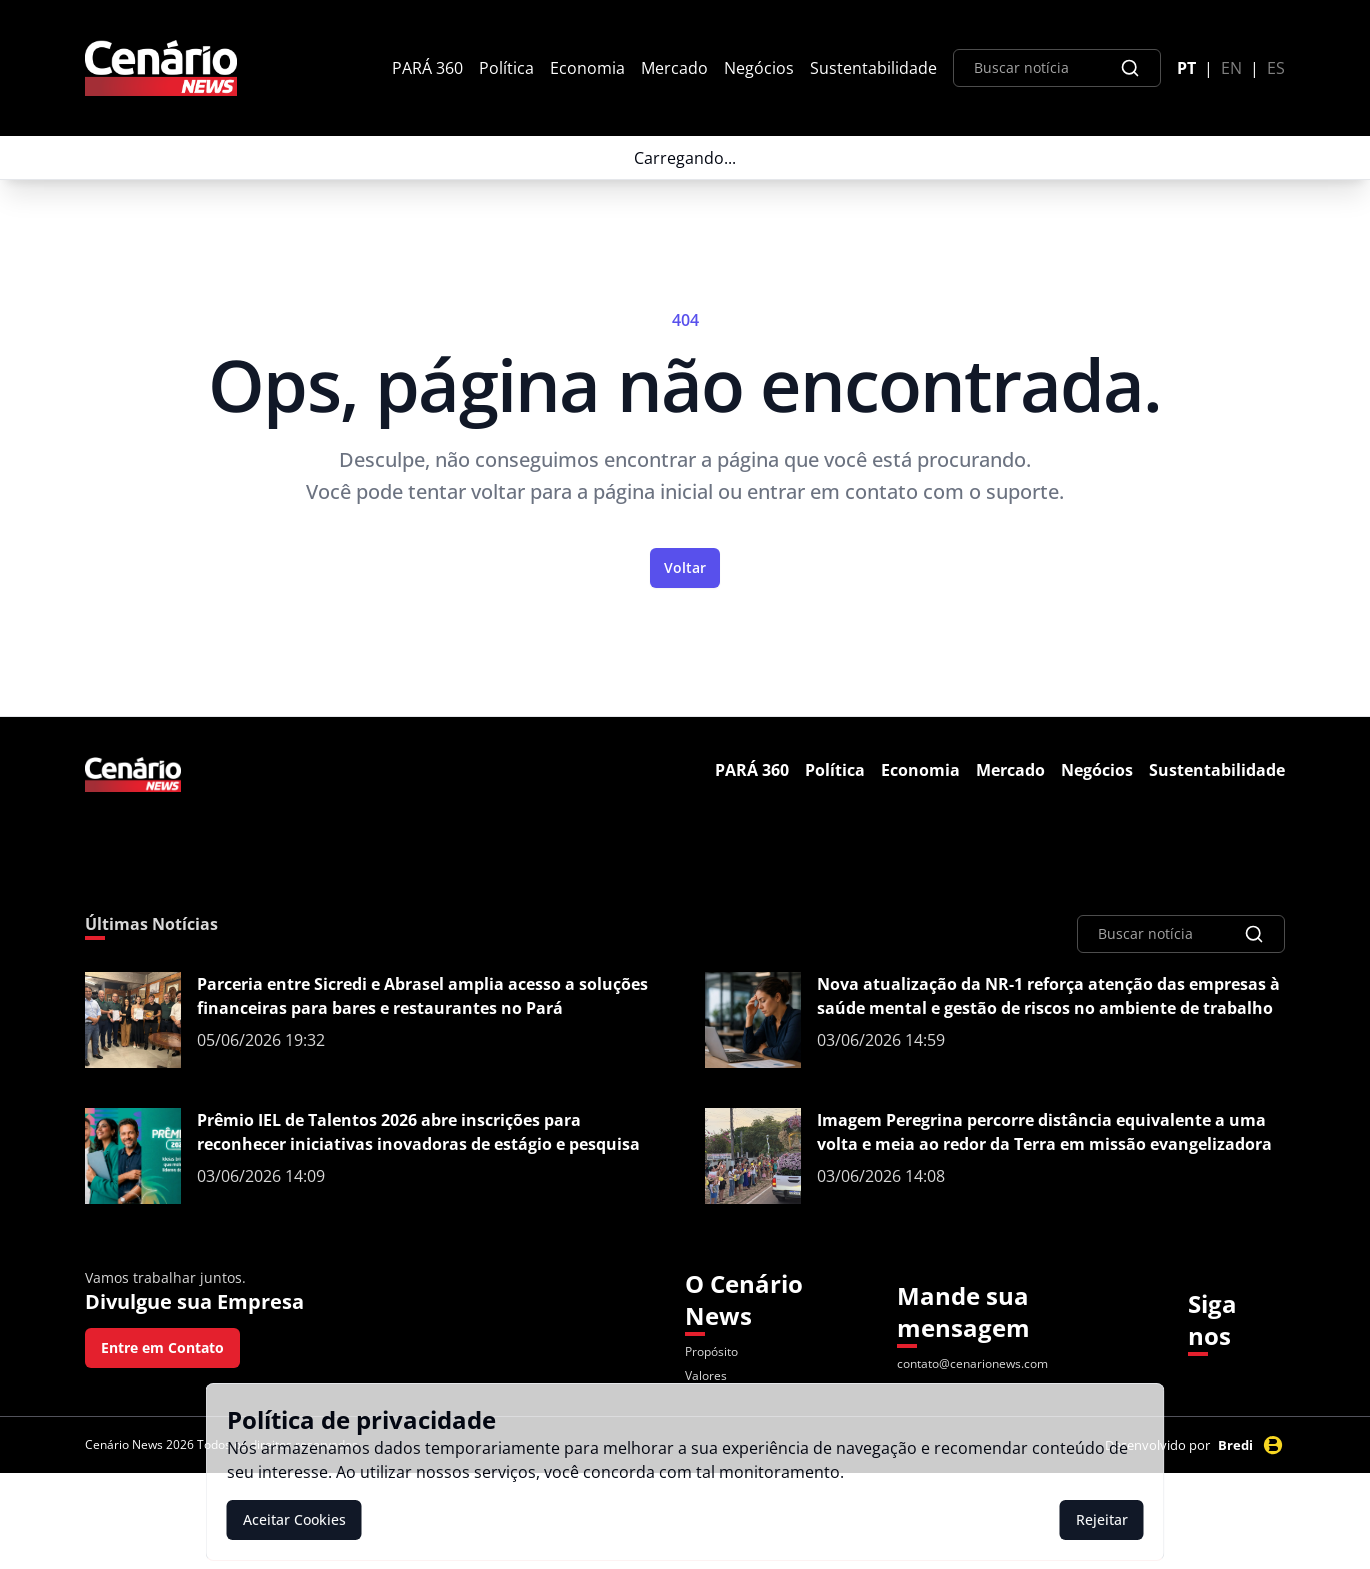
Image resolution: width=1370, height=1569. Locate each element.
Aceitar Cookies (294, 1519)
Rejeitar (1102, 1519)
